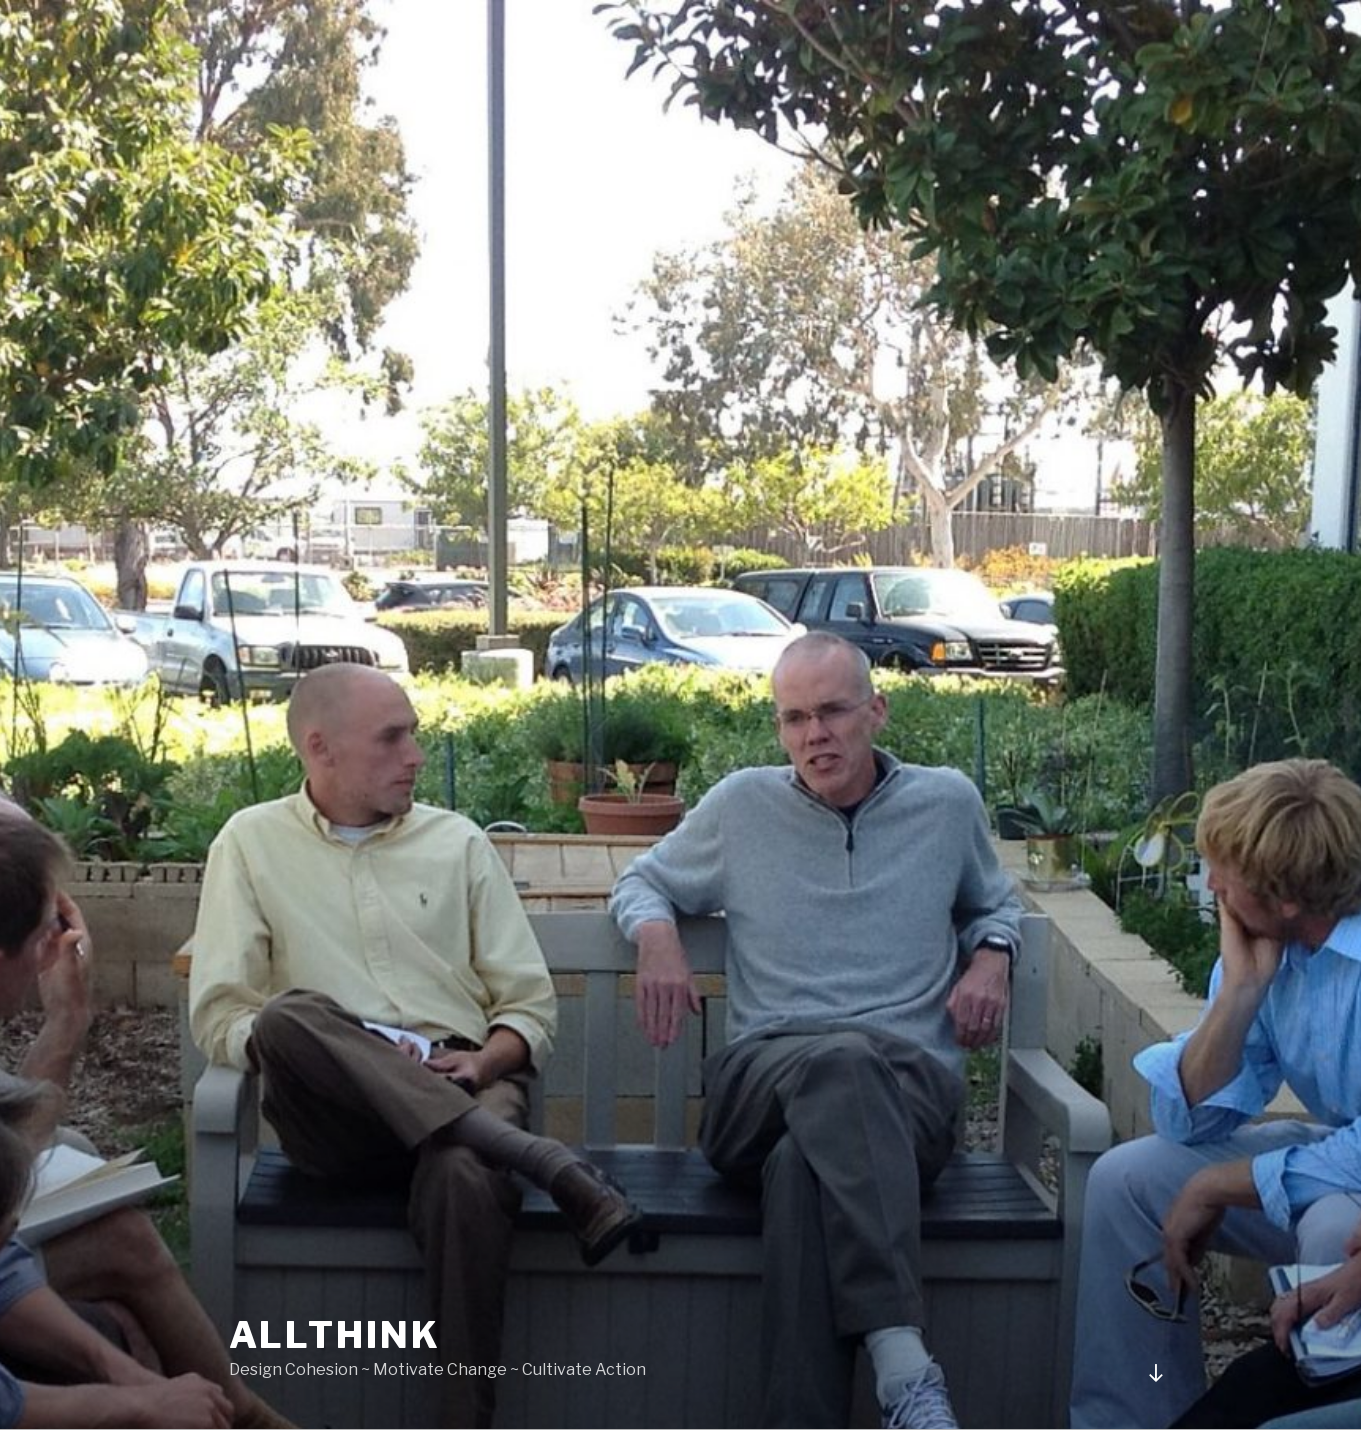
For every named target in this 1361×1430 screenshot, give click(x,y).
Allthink (335, 1335)
